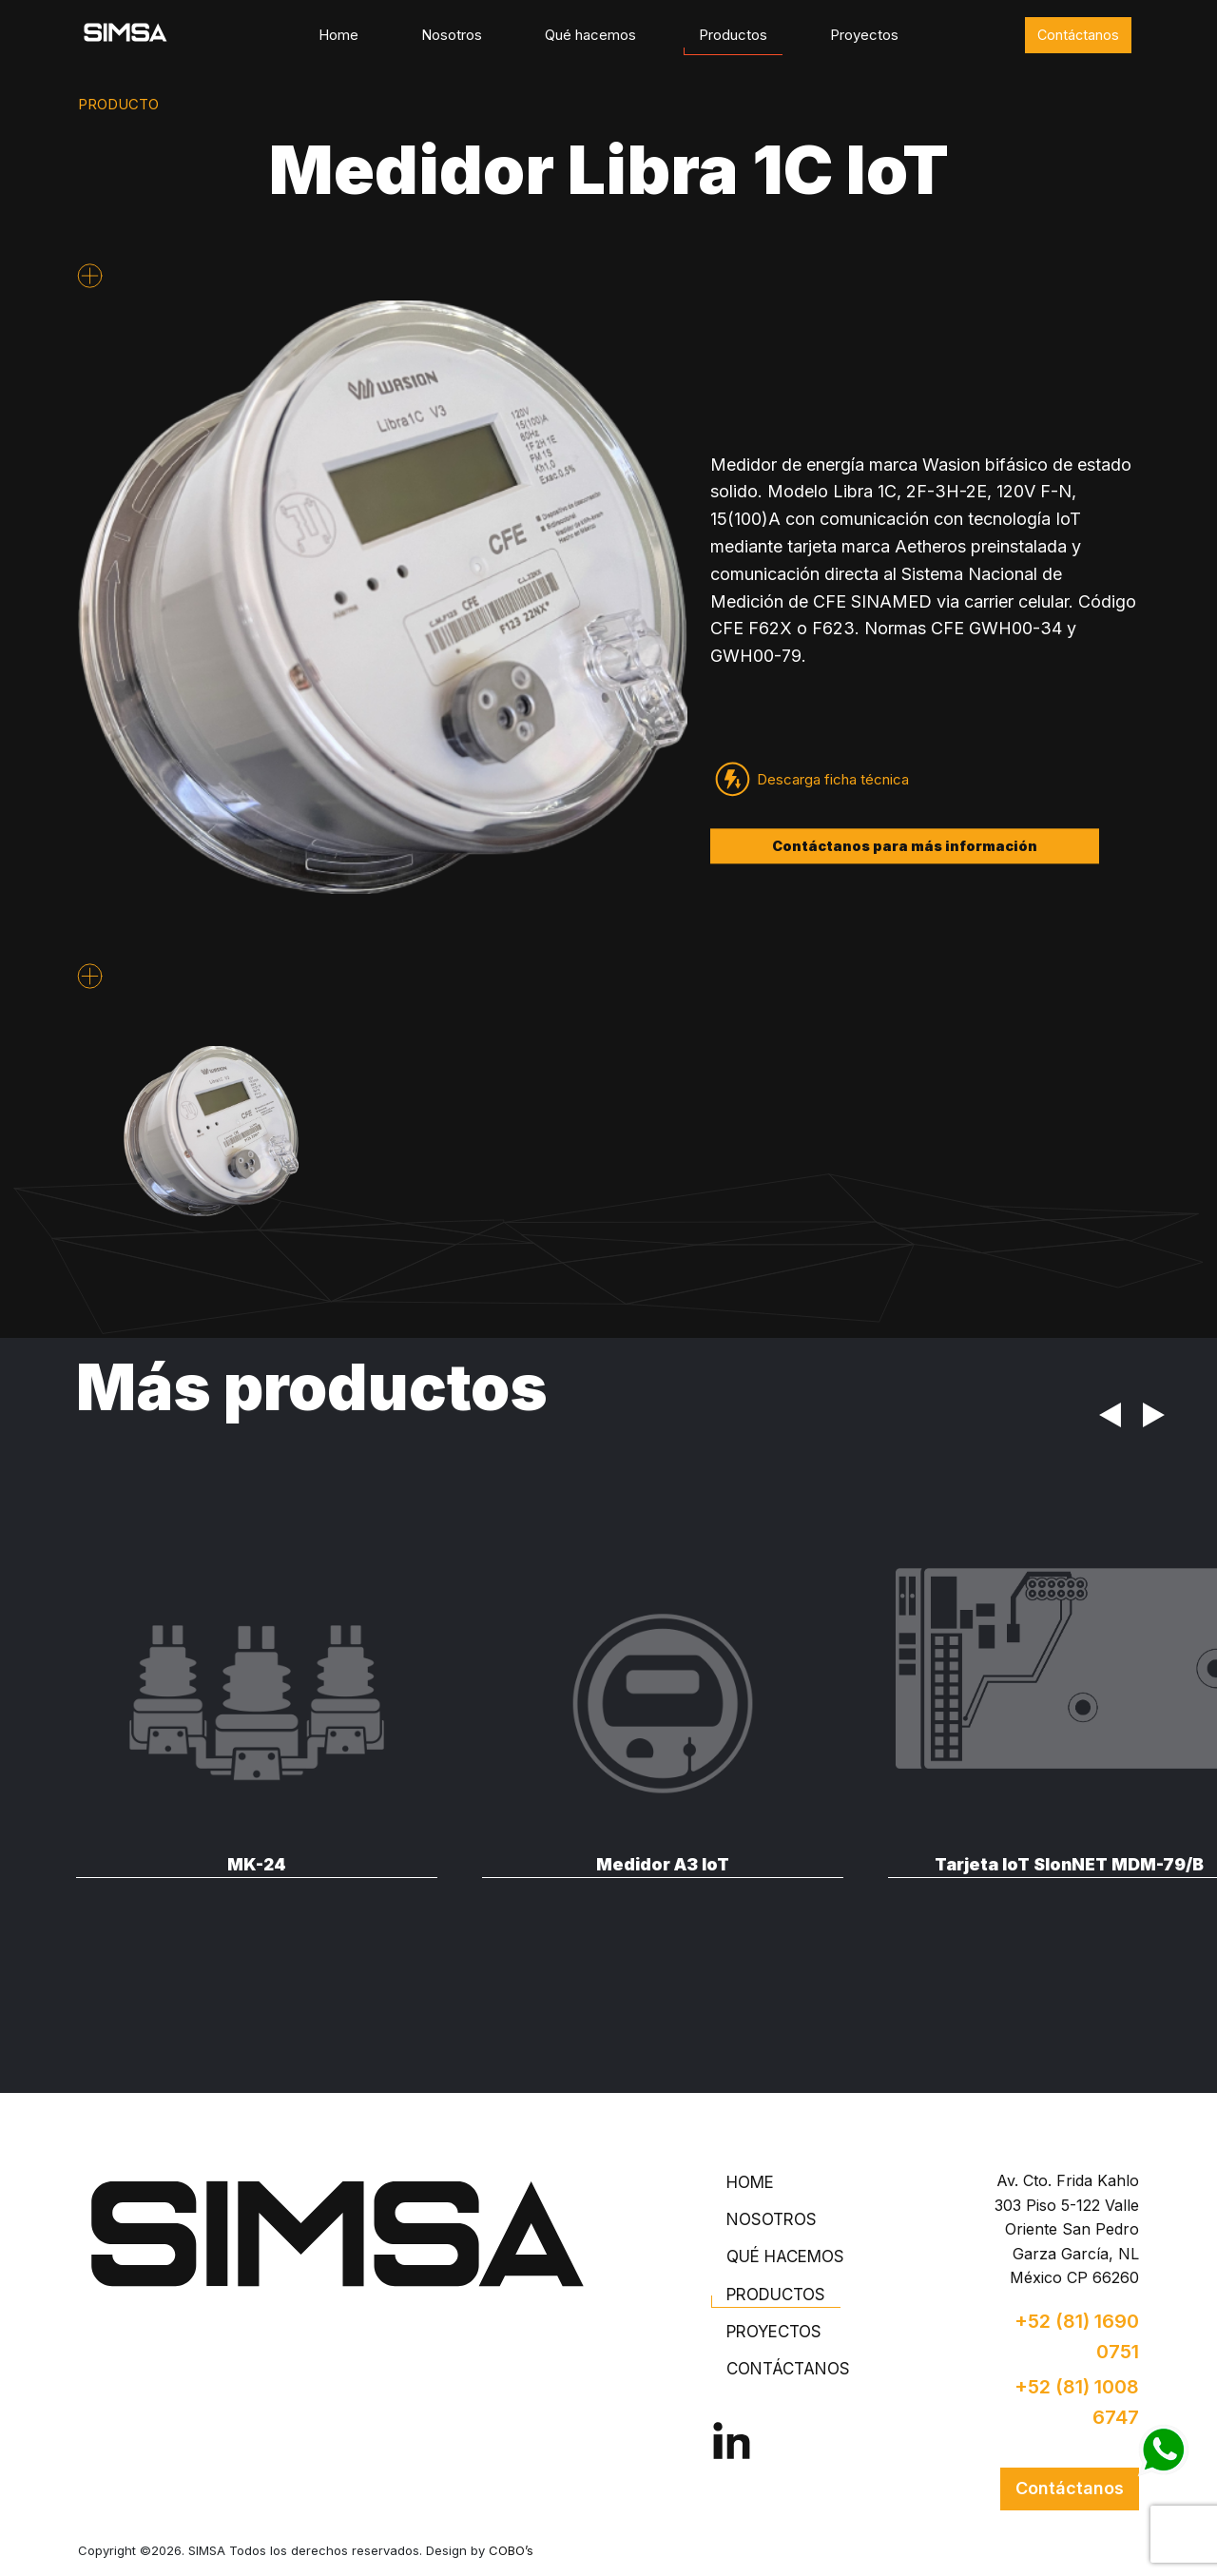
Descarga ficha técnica (833, 779)
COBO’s (511, 2550)
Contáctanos (1078, 35)
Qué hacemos (590, 35)
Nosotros (451, 35)
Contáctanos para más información (904, 846)
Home (338, 35)
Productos (733, 35)
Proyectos (864, 35)
